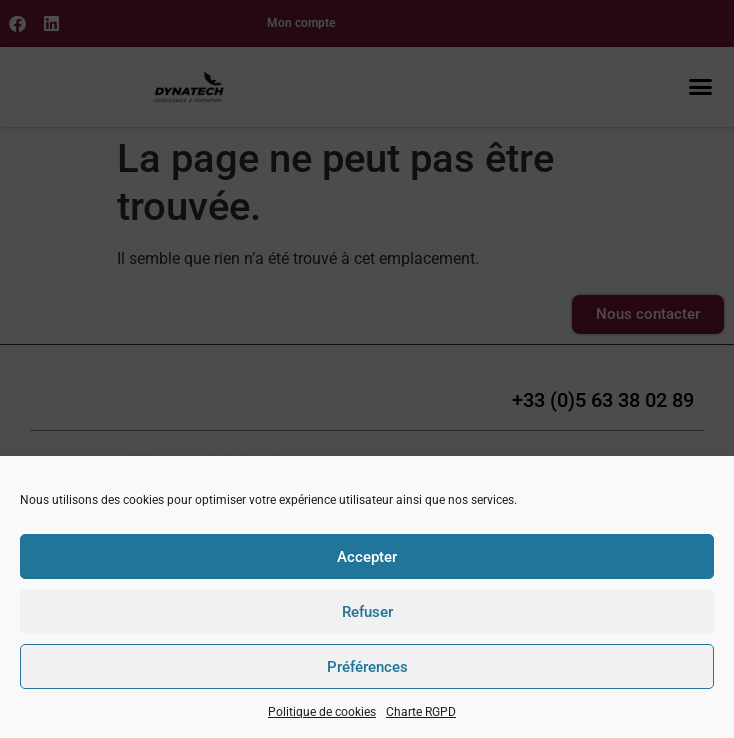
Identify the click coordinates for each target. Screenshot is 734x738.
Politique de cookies (322, 712)
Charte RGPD (421, 712)
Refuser (367, 612)
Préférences (367, 667)
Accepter (367, 557)
